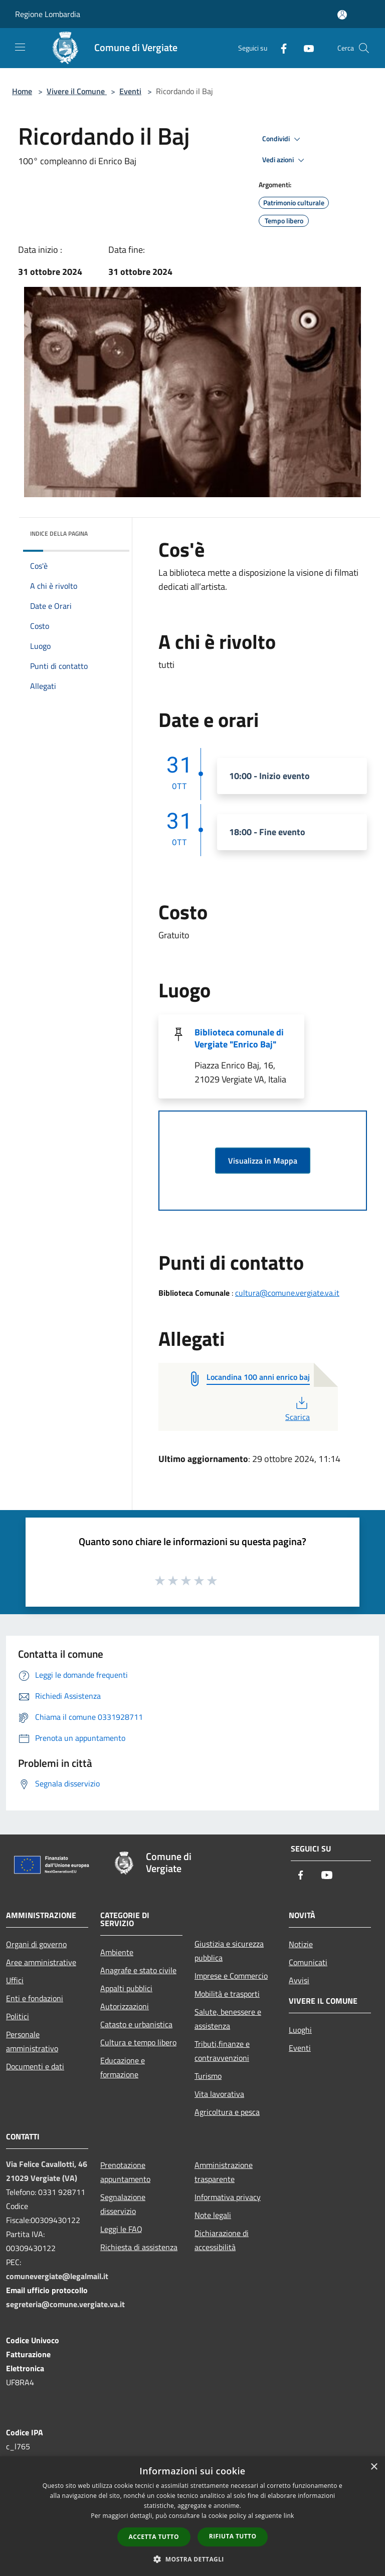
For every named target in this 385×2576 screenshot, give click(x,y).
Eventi (130, 91)
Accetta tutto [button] (154, 2536)
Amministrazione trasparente (224, 2172)
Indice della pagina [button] (59, 533)
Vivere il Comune (77, 91)
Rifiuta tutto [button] (233, 2536)
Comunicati (308, 1962)
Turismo (208, 2076)
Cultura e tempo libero (138, 2042)
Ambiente (116, 1952)
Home (22, 91)
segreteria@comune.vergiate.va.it (65, 2304)
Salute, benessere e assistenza (228, 2019)
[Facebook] (280, 48)
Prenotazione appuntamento (125, 2172)
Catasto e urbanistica (136, 2024)
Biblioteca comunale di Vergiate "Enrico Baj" (239, 1038)
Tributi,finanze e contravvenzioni (222, 2051)
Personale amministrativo (32, 2041)
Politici (17, 2016)
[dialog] (192, 2516)
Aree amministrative (41, 1962)
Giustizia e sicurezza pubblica (229, 1951)
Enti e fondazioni (34, 1998)
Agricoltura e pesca (227, 2112)
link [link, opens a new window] (289, 2515)
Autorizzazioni (124, 2006)
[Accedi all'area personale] (342, 15)
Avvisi (299, 1980)
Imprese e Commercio (231, 1976)
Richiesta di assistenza (138, 2247)
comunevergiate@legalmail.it (57, 2276)
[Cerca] (364, 48)
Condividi (282, 139)
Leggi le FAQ (121, 2229)
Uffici (15, 1980)
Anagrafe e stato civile (138, 1970)
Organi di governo (36, 1944)
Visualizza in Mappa (262, 1161)
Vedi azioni (284, 160)
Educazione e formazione (122, 2067)
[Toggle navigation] (20, 47)
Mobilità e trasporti (227, 1994)
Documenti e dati (35, 2066)
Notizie (301, 1944)
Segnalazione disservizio (122, 2204)
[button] (192, 2559)
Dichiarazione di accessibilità (222, 2240)
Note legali (213, 2215)
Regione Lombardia (47, 14)
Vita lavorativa (219, 2094)
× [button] (373, 2467)
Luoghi (300, 2030)
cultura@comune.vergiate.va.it (287, 1293)
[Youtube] (305, 48)
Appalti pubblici (126, 1988)
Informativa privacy (228, 2197)
